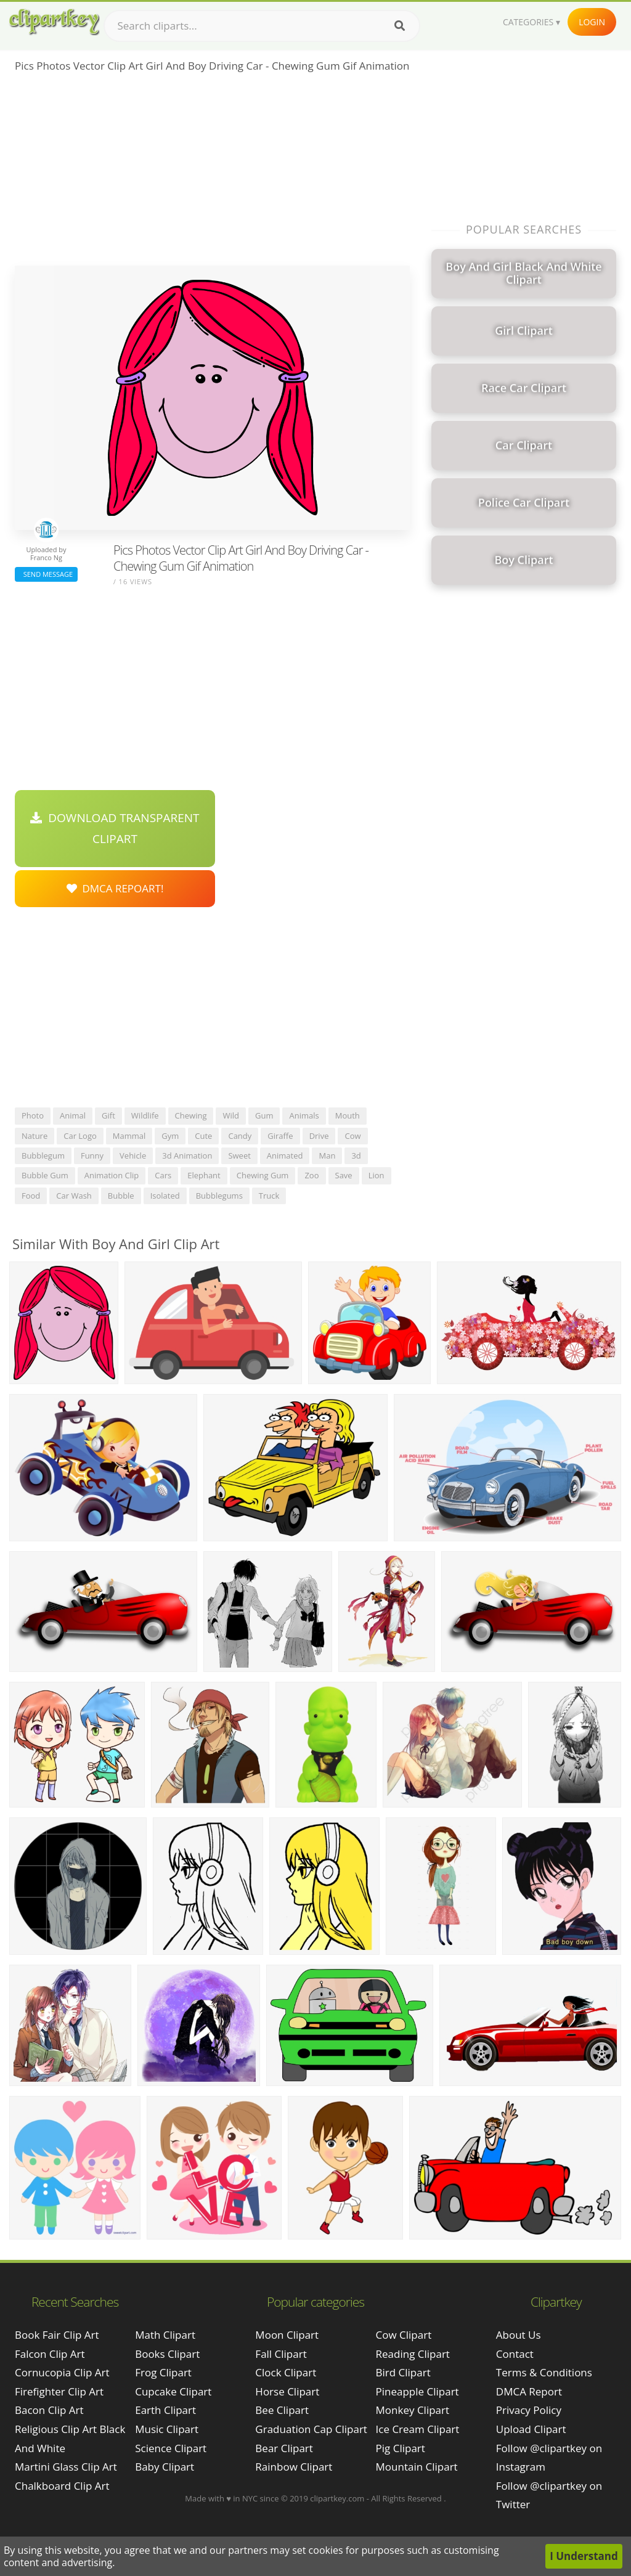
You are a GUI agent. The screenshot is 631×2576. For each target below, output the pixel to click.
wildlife (145, 1115)
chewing (191, 1115)
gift (108, 1115)
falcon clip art (50, 2354)
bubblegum (43, 1155)
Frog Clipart (163, 2372)
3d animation (187, 1155)
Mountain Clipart (417, 2467)
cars (163, 1175)
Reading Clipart (413, 2354)
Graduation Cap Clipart (311, 2429)
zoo (311, 1175)
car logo (80, 1135)
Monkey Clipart (413, 2410)
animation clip (111, 1175)
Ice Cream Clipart (418, 2429)
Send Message (46, 574)
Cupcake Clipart (173, 2391)
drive (319, 1135)
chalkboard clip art (62, 2486)
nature (34, 1135)
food (31, 1195)
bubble (121, 1195)
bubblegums (219, 1195)
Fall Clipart (280, 2354)
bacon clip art (49, 2410)
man (327, 1155)
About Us (518, 2335)
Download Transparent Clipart (114, 828)
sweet (239, 1155)
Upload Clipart (531, 2429)
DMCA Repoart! (115, 888)
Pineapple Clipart (417, 2391)
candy (239, 1135)
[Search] (399, 26)
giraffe (280, 1135)
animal (73, 1115)
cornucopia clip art (62, 2372)
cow (352, 1135)
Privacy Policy (528, 2410)
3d (355, 1155)
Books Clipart (167, 2354)
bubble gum (45, 1175)
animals (304, 1115)
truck (269, 1195)
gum (264, 1115)
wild (230, 1115)
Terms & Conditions (544, 2372)
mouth (347, 1115)
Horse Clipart (287, 2391)
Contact (515, 2354)
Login (592, 22)
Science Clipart (170, 2448)
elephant (204, 1175)
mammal (129, 1135)
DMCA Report (529, 2391)
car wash (74, 1195)
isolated (165, 1195)
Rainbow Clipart (293, 2467)
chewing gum (263, 1175)
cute (203, 1135)
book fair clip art (57, 2335)
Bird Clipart (403, 2372)
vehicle (133, 1155)
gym (170, 1135)
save (343, 1175)
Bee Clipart (282, 2410)
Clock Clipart (285, 2372)
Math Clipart (165, 2335)
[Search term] (262, 26)
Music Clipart (166, 2429)
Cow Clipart (404, 2335)
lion (376, 1175)
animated (285, 1155)
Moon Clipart (287, 2335)
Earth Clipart (165, 2410)
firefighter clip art (59, 2391)
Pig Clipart (400, 2448)
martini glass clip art (66, 2467)
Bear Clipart (283, 2448)
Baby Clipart (164, 2467)
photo (33, 1115)
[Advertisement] (212, 173)
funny (92, 1155)
